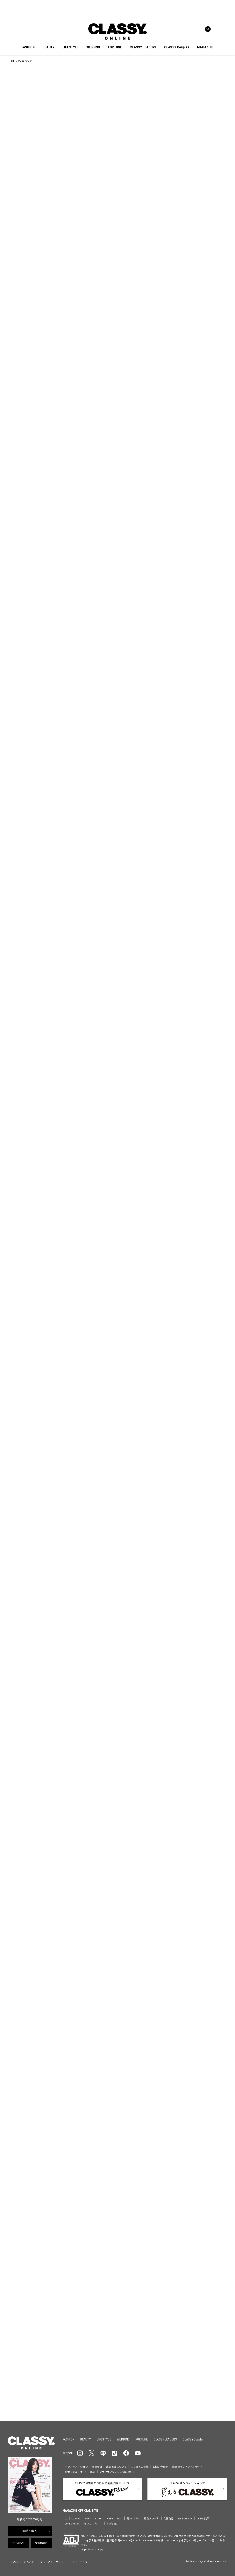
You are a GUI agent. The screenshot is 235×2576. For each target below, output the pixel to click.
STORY (99, 2518)
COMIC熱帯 (203, 2518)
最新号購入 (29, 2531)
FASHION (28, 47)
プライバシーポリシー (53, 2562)
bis (138, 2518)
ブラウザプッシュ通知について (117, 2472)
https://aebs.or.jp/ (92, 2549)
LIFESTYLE (70, 47)
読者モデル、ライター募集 (80, 2472)
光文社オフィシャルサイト (187, 2466)
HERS (110, 2518)
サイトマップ (80, 2562)
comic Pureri (72, 2523)
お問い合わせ (160, 2466)
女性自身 (168, 2518)
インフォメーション (76, 2466)
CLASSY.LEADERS (143, 47)
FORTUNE (115, 47)
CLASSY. (76, 2518)
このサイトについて (22, 2562)
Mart (120, 2518)
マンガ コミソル (93, 2523)
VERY (88, 2518)
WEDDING (93, 47)
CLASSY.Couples (176, 47)
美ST (129, 2518)
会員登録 (97, 2466)
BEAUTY (49, 47)
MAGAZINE (205, 47)
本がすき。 (112, 2523)
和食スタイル (151, 2518)
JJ (66, 2518)
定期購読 (41, 2543)
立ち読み (18, 2543)
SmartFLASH (185, 2518)
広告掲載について (116, 2466)
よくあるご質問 (140, 2466)
